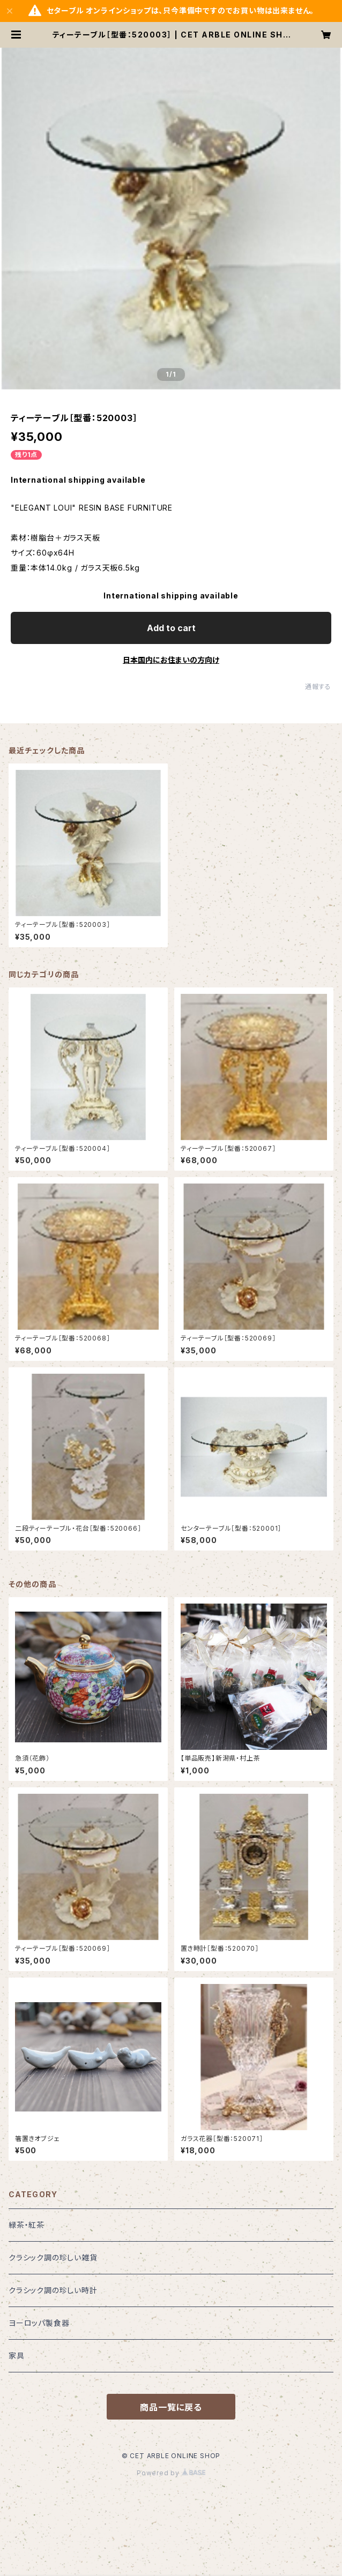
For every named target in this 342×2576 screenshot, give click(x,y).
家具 (17, 2355)
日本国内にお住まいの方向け (171, 659)
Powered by (171, 2473)
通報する (318, 687)
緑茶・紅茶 (26, 2224)
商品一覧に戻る (171, 2407)
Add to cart (171, 628)
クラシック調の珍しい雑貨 (53, 2257)
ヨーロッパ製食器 (39, 2322)
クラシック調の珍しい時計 (53, 2290)
